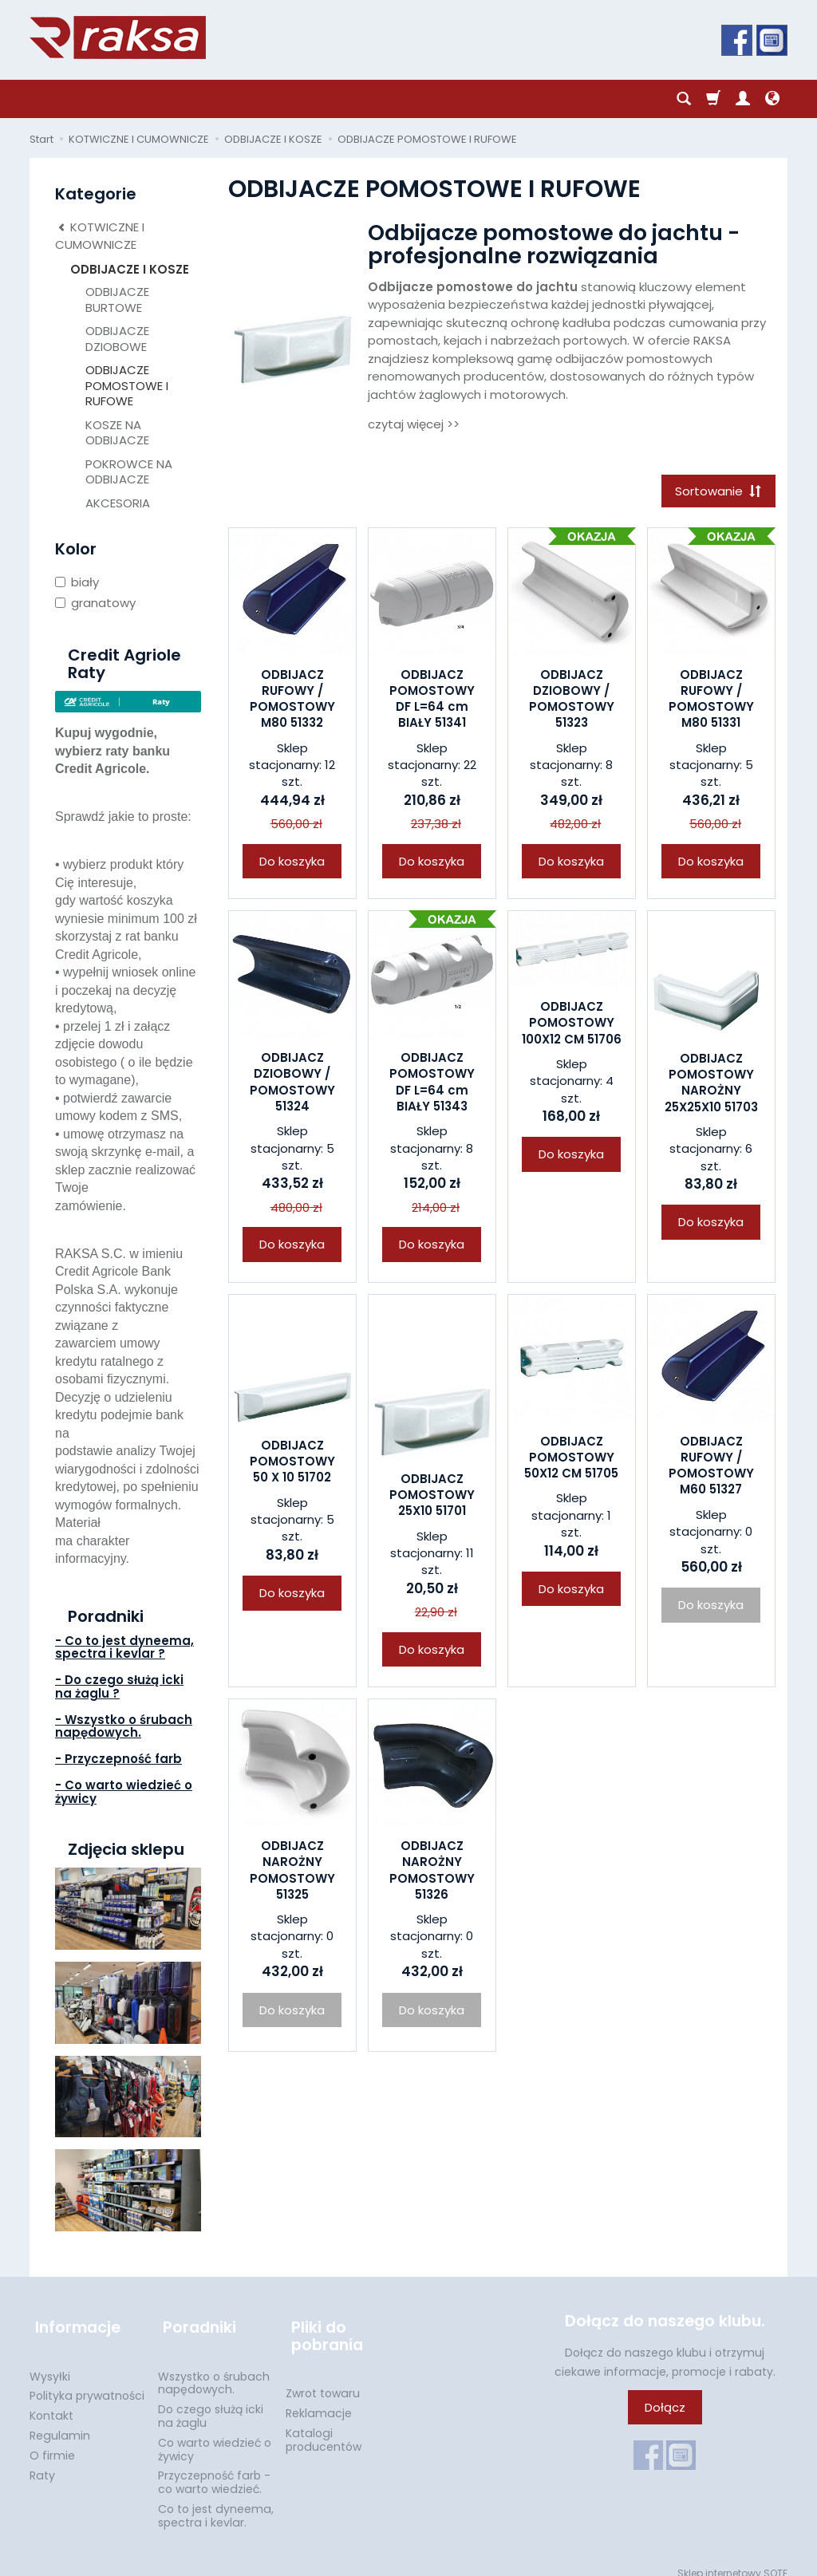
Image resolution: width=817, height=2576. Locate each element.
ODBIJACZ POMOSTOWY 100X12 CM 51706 (572, 1025)
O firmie (52, 2443)
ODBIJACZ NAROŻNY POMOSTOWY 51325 (292, 1872)
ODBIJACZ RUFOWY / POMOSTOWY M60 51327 (711, 1468)
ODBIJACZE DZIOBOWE (117, 338)
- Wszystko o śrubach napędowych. (123, 1726)
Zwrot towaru (323, 2381)
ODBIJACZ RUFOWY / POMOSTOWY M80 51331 (711, 701)
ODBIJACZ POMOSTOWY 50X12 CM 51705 (571, 1460)
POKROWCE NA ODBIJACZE (128, 472)
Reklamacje (319, 2400)
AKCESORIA (117, 503)
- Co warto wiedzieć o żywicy (123, 1792)
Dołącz (665, 2407)
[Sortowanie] (716, 492)
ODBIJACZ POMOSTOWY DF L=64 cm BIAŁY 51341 (432, 701)
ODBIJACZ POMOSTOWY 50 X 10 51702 (292, 1464)
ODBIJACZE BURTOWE (117, 299)
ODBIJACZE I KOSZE (129, 269)
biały (77, 582)
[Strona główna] (118, 37)
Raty (42, 2462)
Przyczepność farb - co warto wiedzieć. (214, 2469)
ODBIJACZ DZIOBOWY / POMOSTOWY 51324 (292, 1084)
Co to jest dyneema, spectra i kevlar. (216, 2503)
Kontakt (51, 2403)
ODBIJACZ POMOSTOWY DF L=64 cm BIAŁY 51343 (432, 1084)
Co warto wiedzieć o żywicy (214, 2437)
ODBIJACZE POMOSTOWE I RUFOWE (126, 385)
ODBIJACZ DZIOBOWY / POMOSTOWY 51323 (571, 701)
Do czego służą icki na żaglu (210, 2403)
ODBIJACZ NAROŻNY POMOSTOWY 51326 (432, 1872)
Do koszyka (292, 863)
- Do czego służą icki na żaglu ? (119, 1686)
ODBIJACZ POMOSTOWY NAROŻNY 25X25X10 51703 (711, 1085)
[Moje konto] (743, 99)
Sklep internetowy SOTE (732, 2559)
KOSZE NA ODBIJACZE (117, 432)
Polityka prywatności (87, 2383)
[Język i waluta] (772, 99)
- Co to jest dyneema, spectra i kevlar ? (124, 1647)
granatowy (95, 602)
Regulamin (60, 2423)
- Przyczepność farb (118, 1758)
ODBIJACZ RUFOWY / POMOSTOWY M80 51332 (292, 701)
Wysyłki (50, 2363)
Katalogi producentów (323, 2426)
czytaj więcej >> (414, 424)
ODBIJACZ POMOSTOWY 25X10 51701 (432, 1497)
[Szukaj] (684, 99)
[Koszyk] (713, 99)
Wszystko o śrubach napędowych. (214, 2370)
